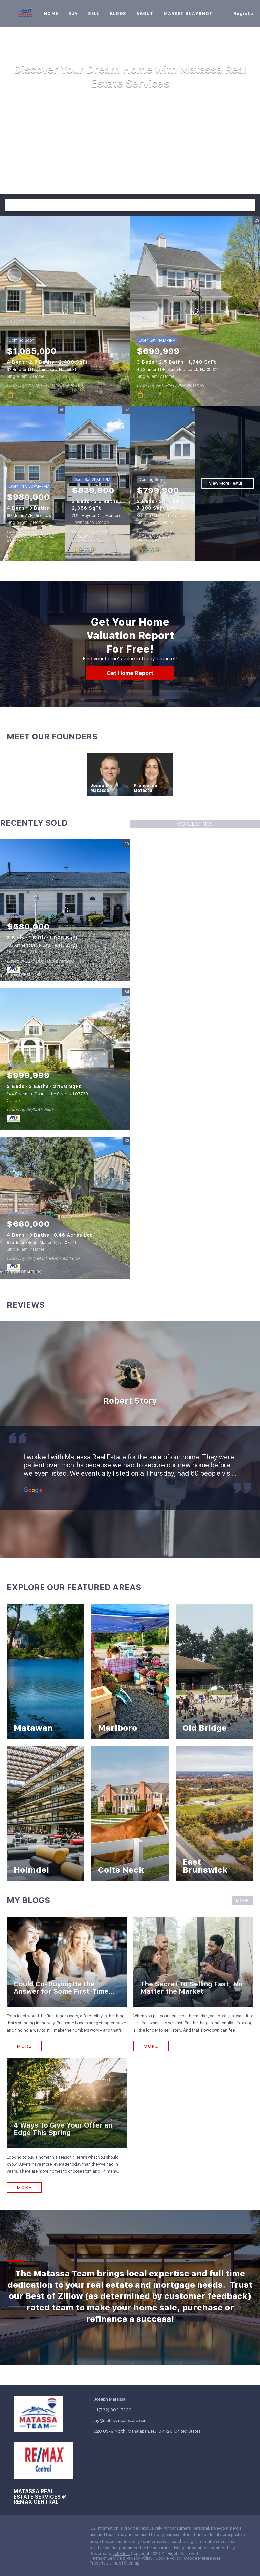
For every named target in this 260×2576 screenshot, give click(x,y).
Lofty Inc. (121, 2553)
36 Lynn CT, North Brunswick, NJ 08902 (174, 515)
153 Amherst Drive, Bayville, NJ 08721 (42, 945)
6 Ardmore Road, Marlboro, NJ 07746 (42, 1242)
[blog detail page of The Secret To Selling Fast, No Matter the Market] (193, 1984)
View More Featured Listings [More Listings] (231, 483)
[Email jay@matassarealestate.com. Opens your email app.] (119, 2420)
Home (51, 13)
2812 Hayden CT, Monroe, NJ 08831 (105, 515)
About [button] (145, 13)
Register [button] (244, 13)
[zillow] (46, 2530)
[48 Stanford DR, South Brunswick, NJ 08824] (195, 311)
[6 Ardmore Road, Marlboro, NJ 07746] (65, 1208)
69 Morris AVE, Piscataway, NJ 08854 (41, 515)
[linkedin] (32, 2530)
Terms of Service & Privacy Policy (121, 2558)
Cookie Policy (168, 2558)
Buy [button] (73, 13)
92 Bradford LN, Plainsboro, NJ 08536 (42, 369)
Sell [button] (94, 13)
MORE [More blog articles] (242, 1900)
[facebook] (19, 2530)
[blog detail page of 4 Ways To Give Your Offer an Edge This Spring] (67, 2125)
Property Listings (105, 2563)
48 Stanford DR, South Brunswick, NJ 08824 (178, 369)
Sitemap (131, 2563)
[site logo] (43, 2414)
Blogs (118, 13)
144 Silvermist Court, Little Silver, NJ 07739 (47, 1094)
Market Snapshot (188, 13)
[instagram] (59, 2530)
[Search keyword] (124, 205)
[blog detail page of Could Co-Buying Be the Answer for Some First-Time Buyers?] (67, 1984)
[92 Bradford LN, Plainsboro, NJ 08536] (65, 311)
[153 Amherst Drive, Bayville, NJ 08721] (65, 910)
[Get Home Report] (130, 673)
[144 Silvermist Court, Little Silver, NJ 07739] (65, 1059)
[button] (249, 205)
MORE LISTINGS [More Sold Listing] (195, 824)
